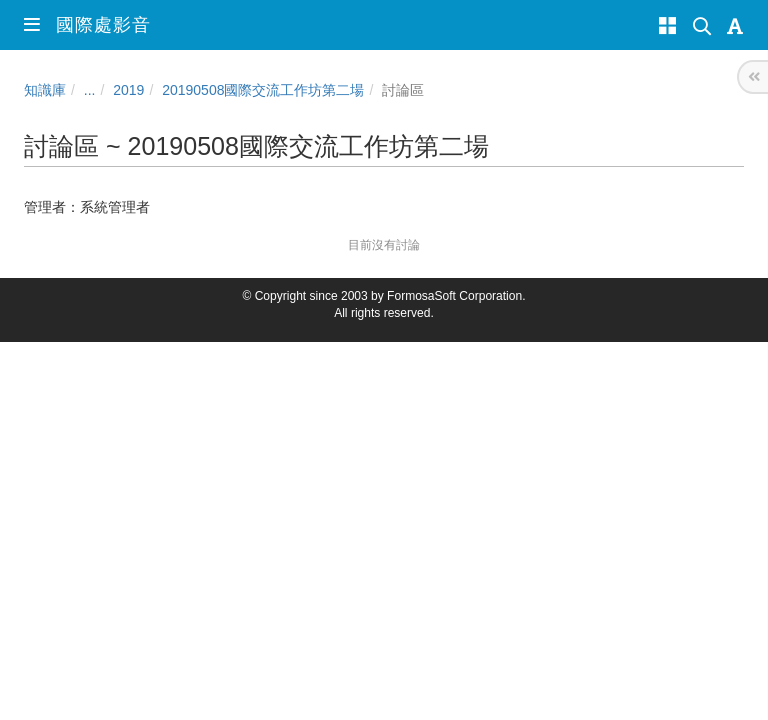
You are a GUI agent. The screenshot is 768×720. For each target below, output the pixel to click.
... (90, 90)
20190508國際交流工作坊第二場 (263, 90)
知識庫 (45, 90)
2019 (128, 90)
